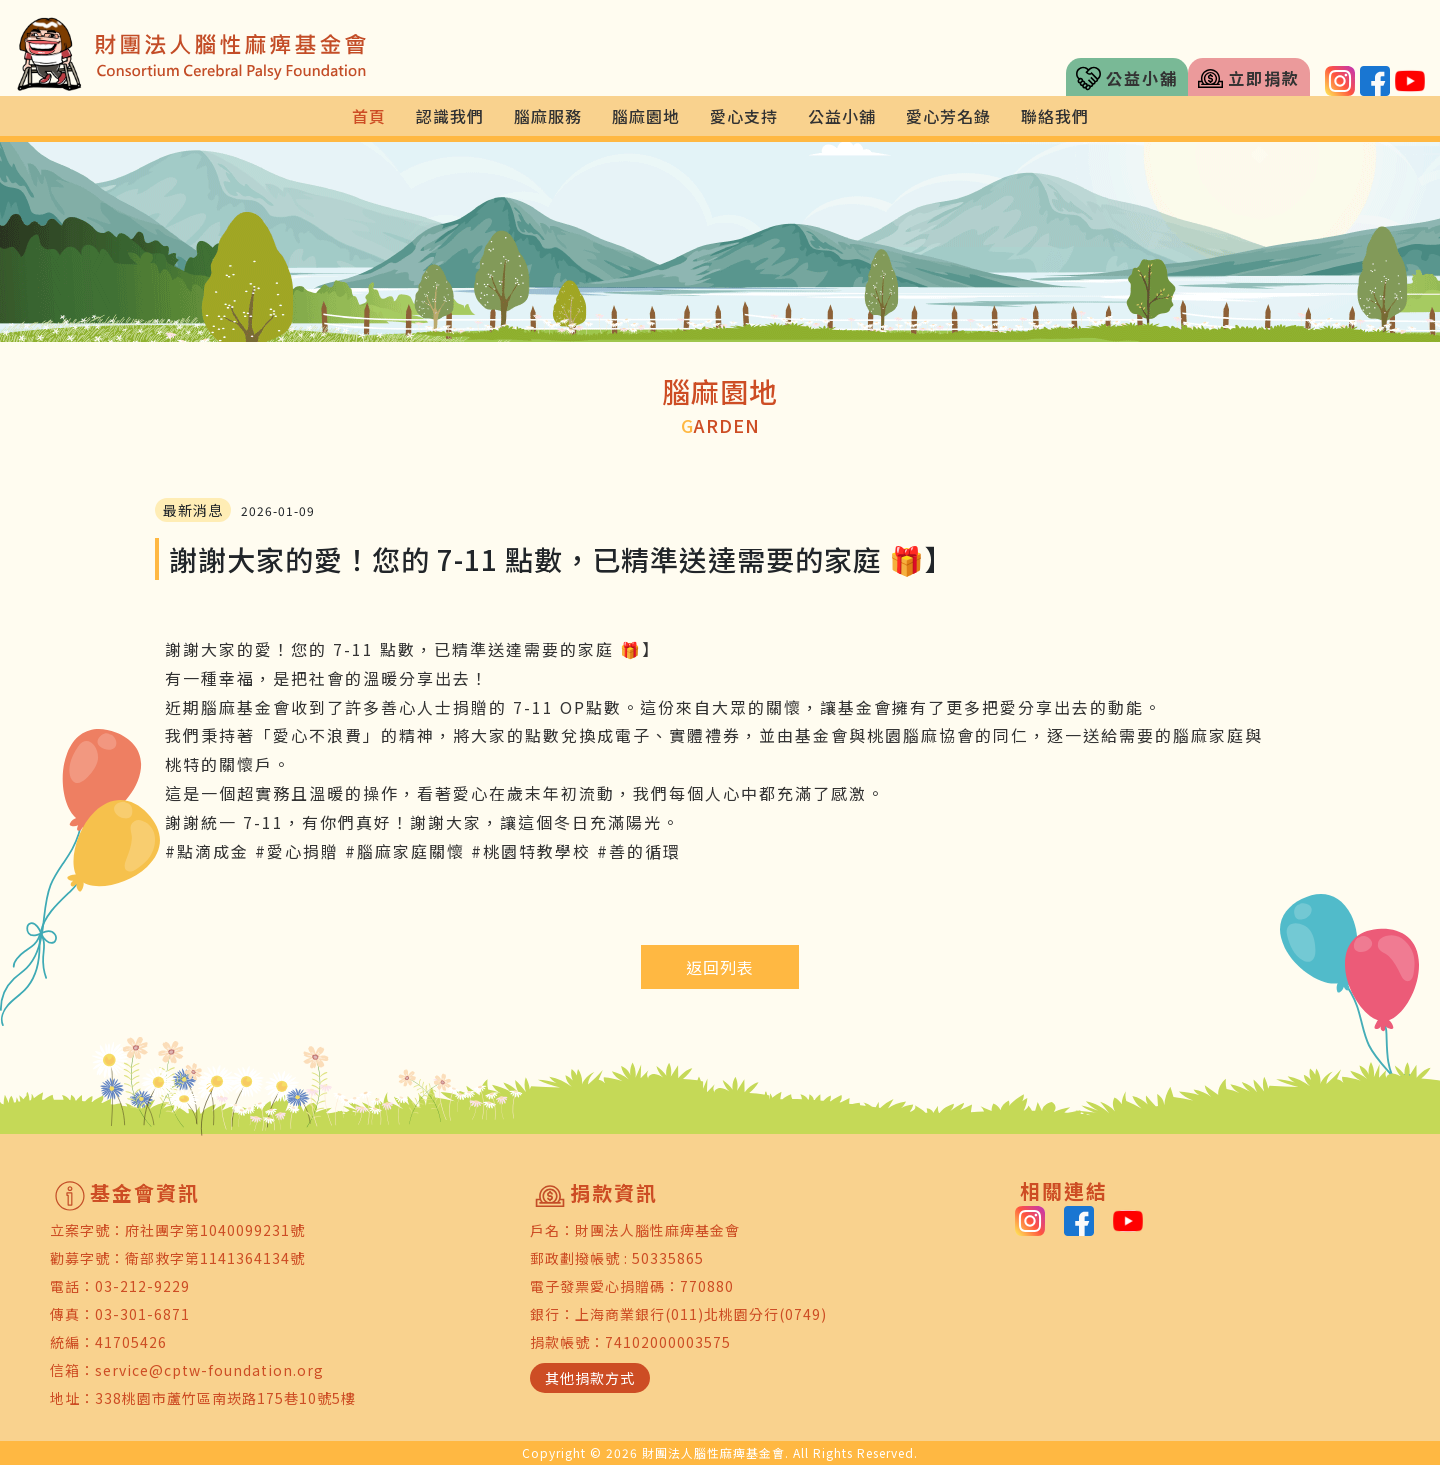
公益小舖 (1127, 78)
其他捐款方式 (590, 1378)
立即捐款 (1249, 78)
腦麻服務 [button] (548, 116)
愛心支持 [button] (744, 116)
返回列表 (720, 967)
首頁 (369, 116)
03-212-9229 (142, 1286)
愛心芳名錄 (948, 116)
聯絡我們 (1055, 116)
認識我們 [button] (450, 116)
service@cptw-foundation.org (209, 1370)
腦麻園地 (646, 116)
